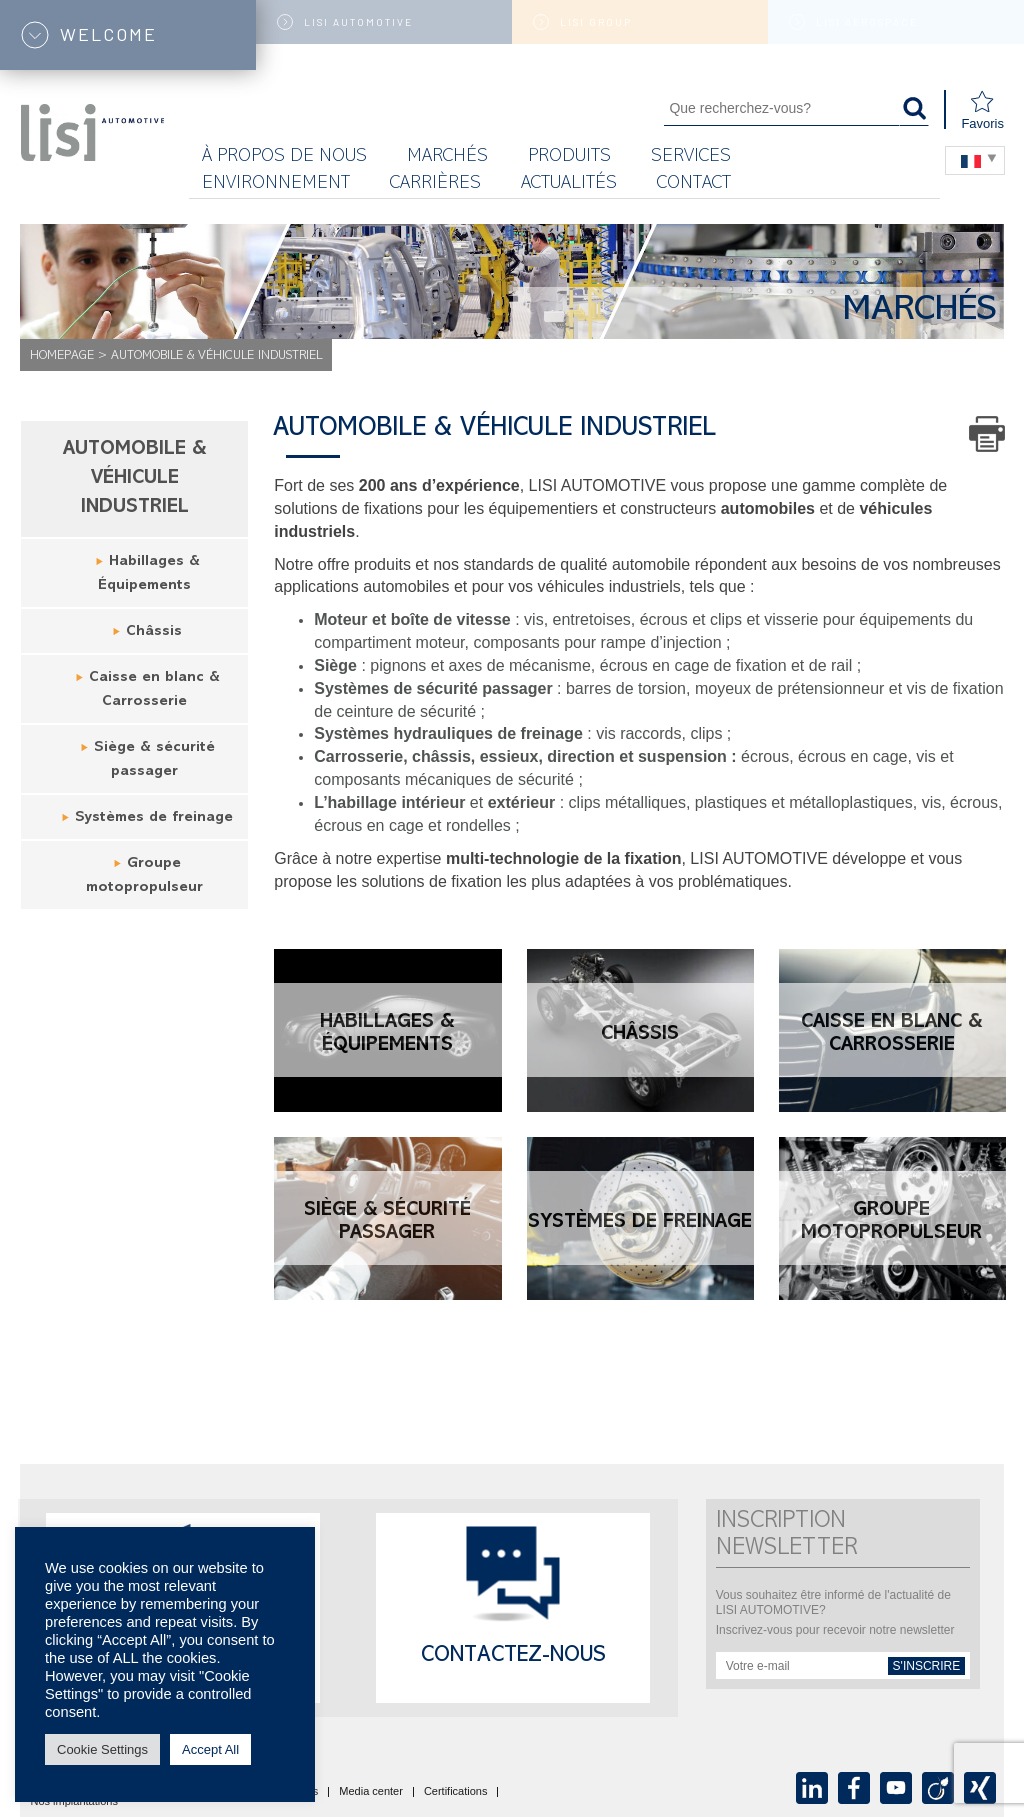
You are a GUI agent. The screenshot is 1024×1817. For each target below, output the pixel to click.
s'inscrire (927, 1666)
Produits (569, 157)
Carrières (435, 184)
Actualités (569, 184)
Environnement (276, 184)
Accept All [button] (210, 1749)
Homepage (62, 356)
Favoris (982, 110)
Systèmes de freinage (154, 818)
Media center (371, 1792)
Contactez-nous (513, 1657)
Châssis (154, 632)
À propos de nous (284, 157)
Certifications (456, 1792)
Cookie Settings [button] (102, 1749)
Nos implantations (74, 1802)
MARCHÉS (447, 157)
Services (691, 157)
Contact (694, 184)
